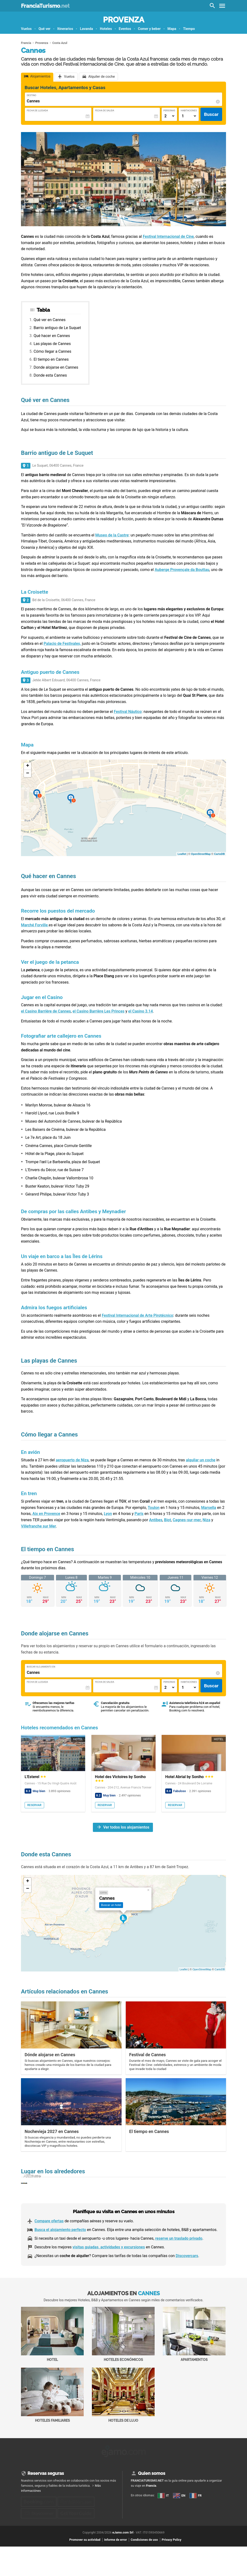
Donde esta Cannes (50, 375)
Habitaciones (189, 110)
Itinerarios (65, 29)
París (139, 1513)
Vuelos (26, 29)
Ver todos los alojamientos (126, 1827)
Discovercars (187, 2281)
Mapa (171, 29)
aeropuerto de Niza (72, 1460)
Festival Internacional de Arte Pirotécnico (137, 1315)
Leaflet (182, 853)
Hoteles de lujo (123, 2420)
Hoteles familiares (52, 2420)
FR (136, 2541)
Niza (206, 1520)
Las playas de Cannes (52, 343)
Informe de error (115, 2569)
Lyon (108, 1513)
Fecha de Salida (104, 110)
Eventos (125, 29)
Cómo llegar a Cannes (52, 351)
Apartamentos (194, 2360)
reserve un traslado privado (178, 2264)
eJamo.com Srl (122, 2562)
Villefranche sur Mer (38, 1526)
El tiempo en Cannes (51, 359)
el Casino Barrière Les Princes (98, 1011)
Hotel (52, 2360)
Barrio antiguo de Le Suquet (57, 327)
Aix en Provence (46, 1513)
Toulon (153, 1507)
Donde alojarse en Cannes (56, 367)
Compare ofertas (49, 2247)
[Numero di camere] (189, 116)
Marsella (208, 1507)
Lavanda (86, 29)
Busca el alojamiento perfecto (60, 2255)
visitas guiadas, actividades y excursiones (109, 2273)
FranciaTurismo (45, 6)
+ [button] (27, 766)
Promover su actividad (84, 2569)
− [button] (27, 773)
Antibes (155, 1520)
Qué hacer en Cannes (52, 335)
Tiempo (189, 29)
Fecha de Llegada (37, 110)
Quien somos (151, 2497)
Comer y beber (149, 29)
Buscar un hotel (111, 1905)
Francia (151, 2510)
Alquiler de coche (101, 77)
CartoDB (219, 853)
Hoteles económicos (123, 2360)
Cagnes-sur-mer (187, 1520)
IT (136, 2524)
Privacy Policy (171, 2569)
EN (136, 2533)
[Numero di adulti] (169, 116)
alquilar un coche (200, 1460)
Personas (169, 110)
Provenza (123, 19)
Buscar (211, 114)
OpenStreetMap (201, 853)
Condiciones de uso (144, 2569)
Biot (167, 1520)
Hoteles (106, 29)
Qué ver (44, 29)
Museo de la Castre (112, 535)
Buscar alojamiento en (41, 1666)
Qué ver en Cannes (50, 319)
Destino (31, 95)
